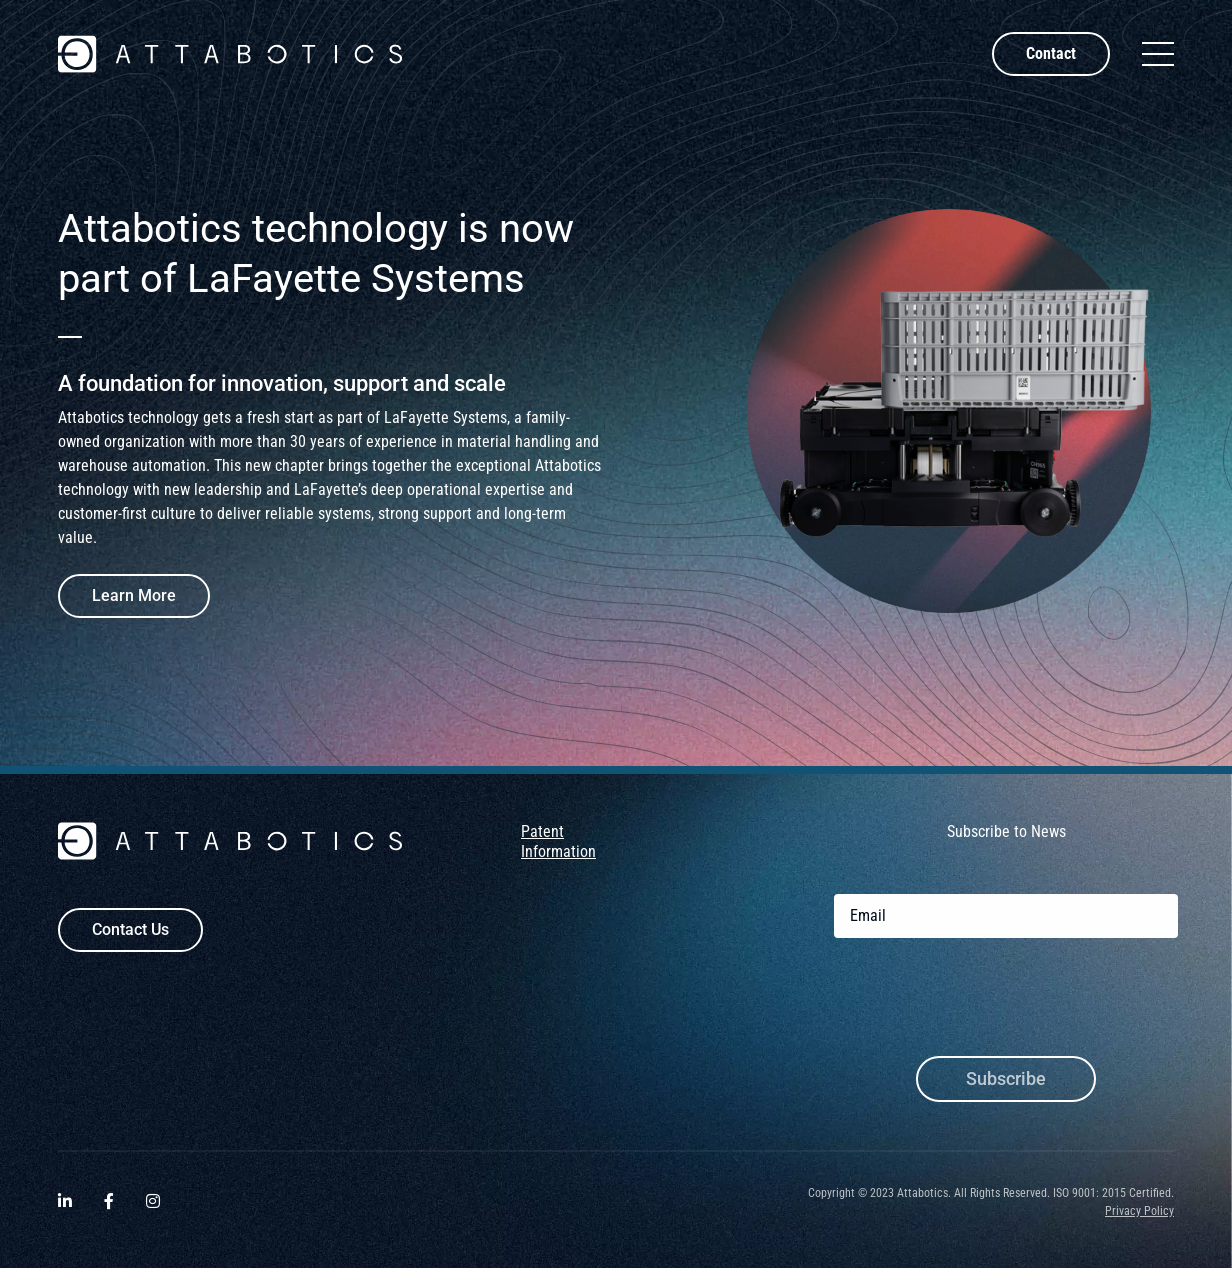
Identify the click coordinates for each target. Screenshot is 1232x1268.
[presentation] (986, 1009)
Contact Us (130, 937)
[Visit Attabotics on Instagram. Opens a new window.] (153, 1210)
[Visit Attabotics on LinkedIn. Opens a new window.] (65, 1210)
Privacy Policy (1139, 1219)
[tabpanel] (616, 411)
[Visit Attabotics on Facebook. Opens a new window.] (109, 1210)
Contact (1051, 53)
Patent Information (558, 849)
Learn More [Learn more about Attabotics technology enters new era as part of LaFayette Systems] (134, 595)
